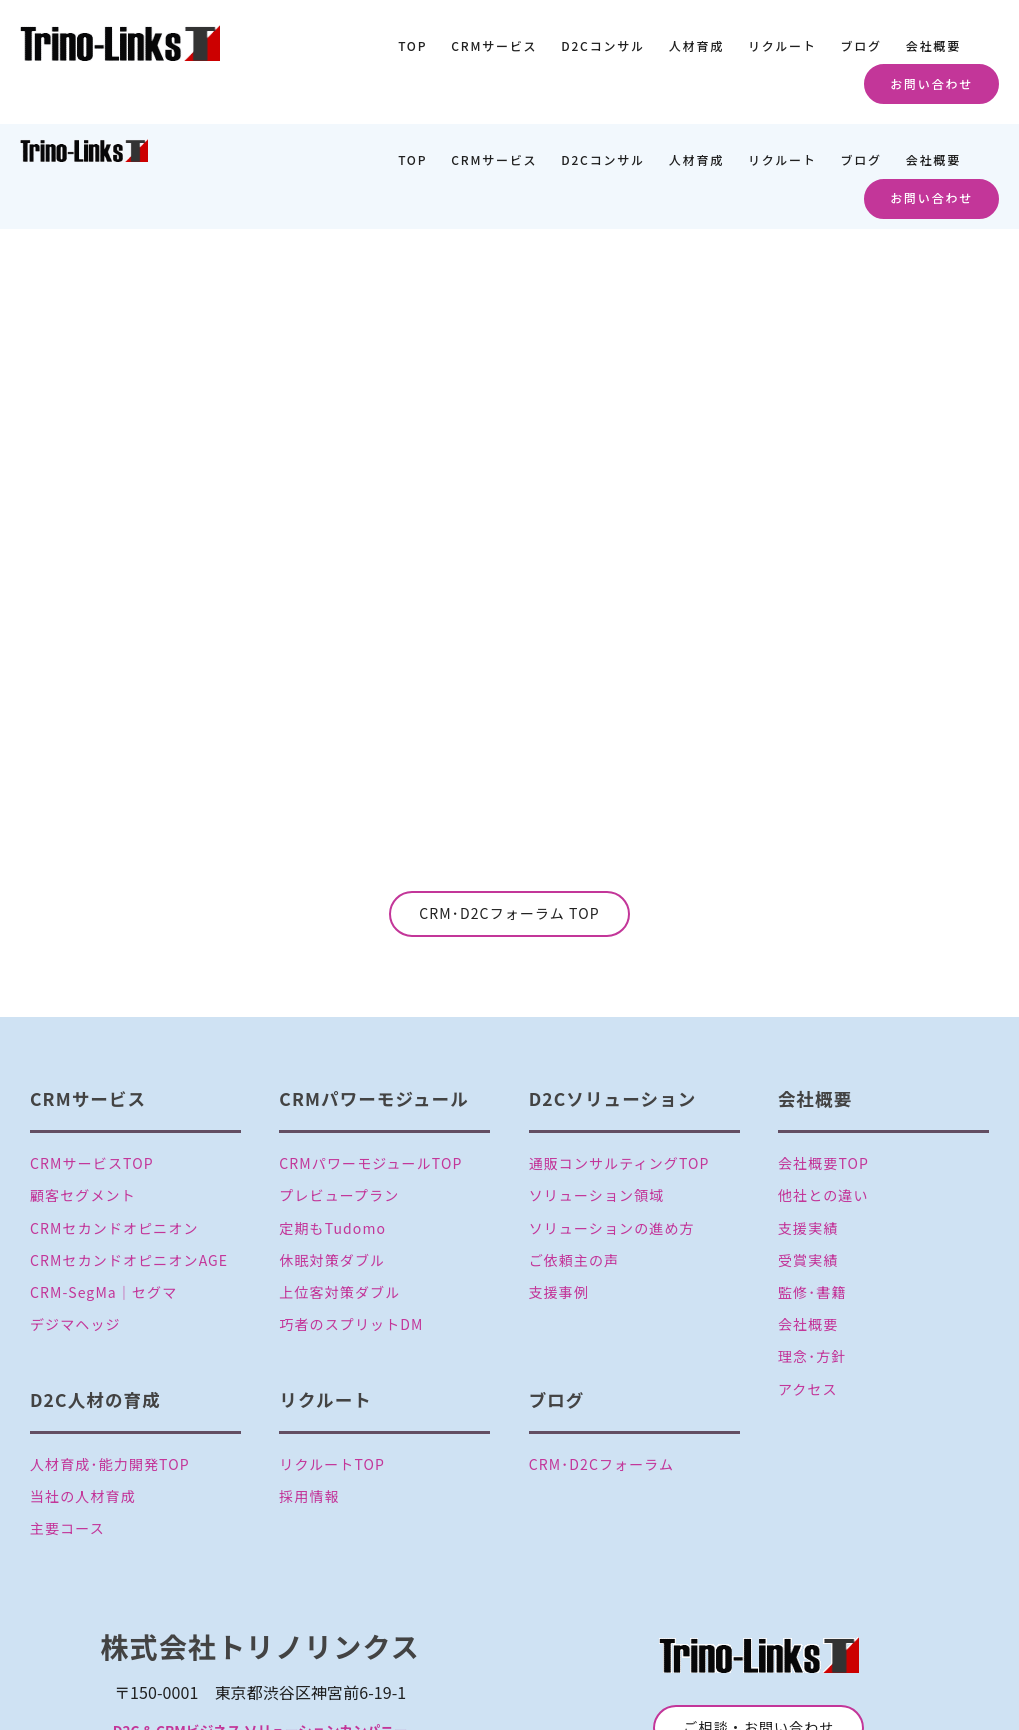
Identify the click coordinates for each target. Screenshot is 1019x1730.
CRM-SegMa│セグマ (103, 1188)
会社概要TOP (823, 1059)
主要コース (67, 1424)
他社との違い (823, 1091)
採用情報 (309, 1391)
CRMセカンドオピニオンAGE (129, 1156)
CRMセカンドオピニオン (114, 1123)
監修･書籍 (812, 1188)
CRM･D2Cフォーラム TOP (509, 809)
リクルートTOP (332, 1359)
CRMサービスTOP (92, 1059)
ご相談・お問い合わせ (758, 1623)
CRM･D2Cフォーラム (602, 1359)
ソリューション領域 (597, 1091)
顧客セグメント (83, 1091)
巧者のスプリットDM (351, 1220)
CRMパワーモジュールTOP (370, 1059)
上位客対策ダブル (339, 1188)
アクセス (808, 1284)
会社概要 (933, 45)
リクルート (782, 45)
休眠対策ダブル (332, 1156)
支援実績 (808, 1123)
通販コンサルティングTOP (619, 1059)
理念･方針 (812, 1252)
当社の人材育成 (83, 1391)
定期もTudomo (332, 1123)
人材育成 (696, 45)
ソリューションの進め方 (612, 1123)
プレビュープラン (339, 1091)
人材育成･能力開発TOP (110, 1359)
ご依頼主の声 (574, 1156)
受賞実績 (808, 1156)
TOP (412, 45)
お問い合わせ (931, 83)
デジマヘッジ (75, 1220)
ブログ (860, 45)
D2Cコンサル (603, 45)
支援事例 (559, 1188)
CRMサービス (494, 45)
